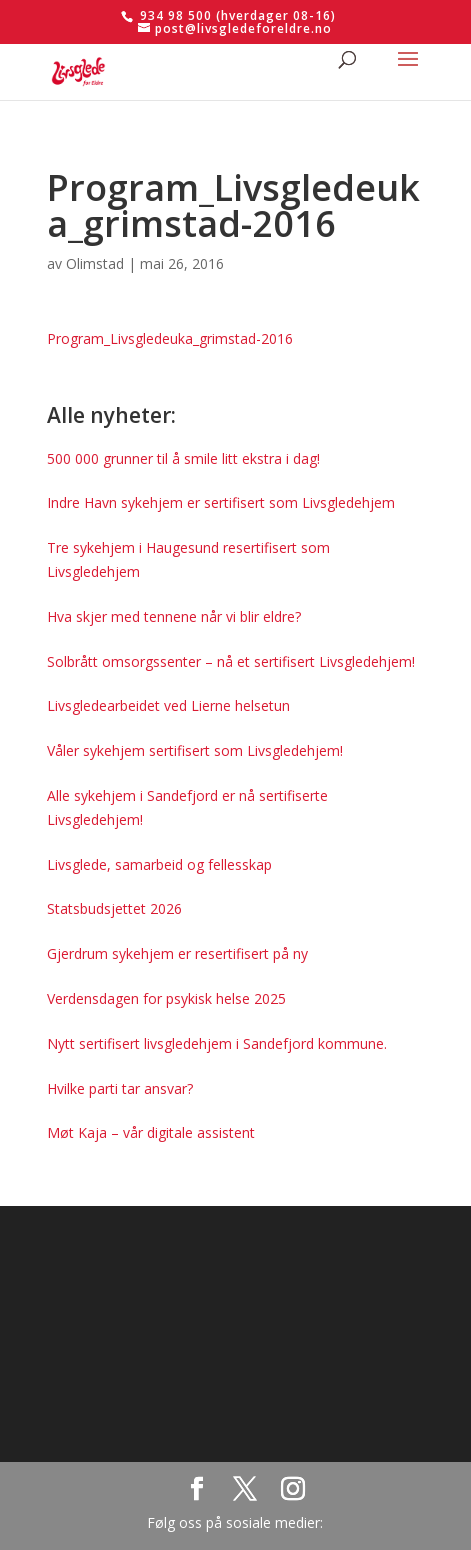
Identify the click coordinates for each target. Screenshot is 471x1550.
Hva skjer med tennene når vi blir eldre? (174, 616)
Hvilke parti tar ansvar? (120, 1088)
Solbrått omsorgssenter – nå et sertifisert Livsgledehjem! (231, 661)
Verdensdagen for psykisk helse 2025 (166, 998)
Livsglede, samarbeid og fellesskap (159, 864)
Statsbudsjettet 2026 (114, 908)
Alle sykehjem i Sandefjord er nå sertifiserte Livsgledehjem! (187, 807)
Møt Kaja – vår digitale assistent (151, 1132)
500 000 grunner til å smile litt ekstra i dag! (183, 458)
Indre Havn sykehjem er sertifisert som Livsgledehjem (221, 502)
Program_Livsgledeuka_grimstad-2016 (170, 338)
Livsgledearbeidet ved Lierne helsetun (168, 705)
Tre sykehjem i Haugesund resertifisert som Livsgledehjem (188, 559)
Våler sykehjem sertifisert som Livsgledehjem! (195, 750)
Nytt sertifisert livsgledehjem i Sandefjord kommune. (217, 1043)
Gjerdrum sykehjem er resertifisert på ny (177, 953)
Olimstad (95, 263)
